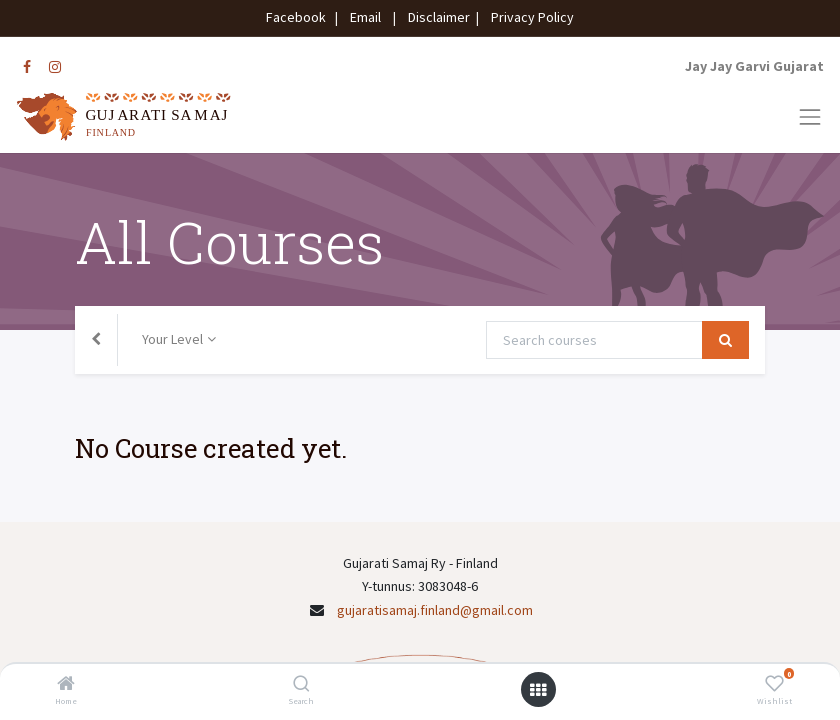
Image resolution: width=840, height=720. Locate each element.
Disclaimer (436, 17)
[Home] (66, 685)
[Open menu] (538, 690)
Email (365, 17)
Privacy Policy (528, 17)
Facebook (299, 17)
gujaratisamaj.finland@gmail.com (435, 610)
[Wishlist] (774, 685)
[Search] (301, 685)
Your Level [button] (172, 339)
